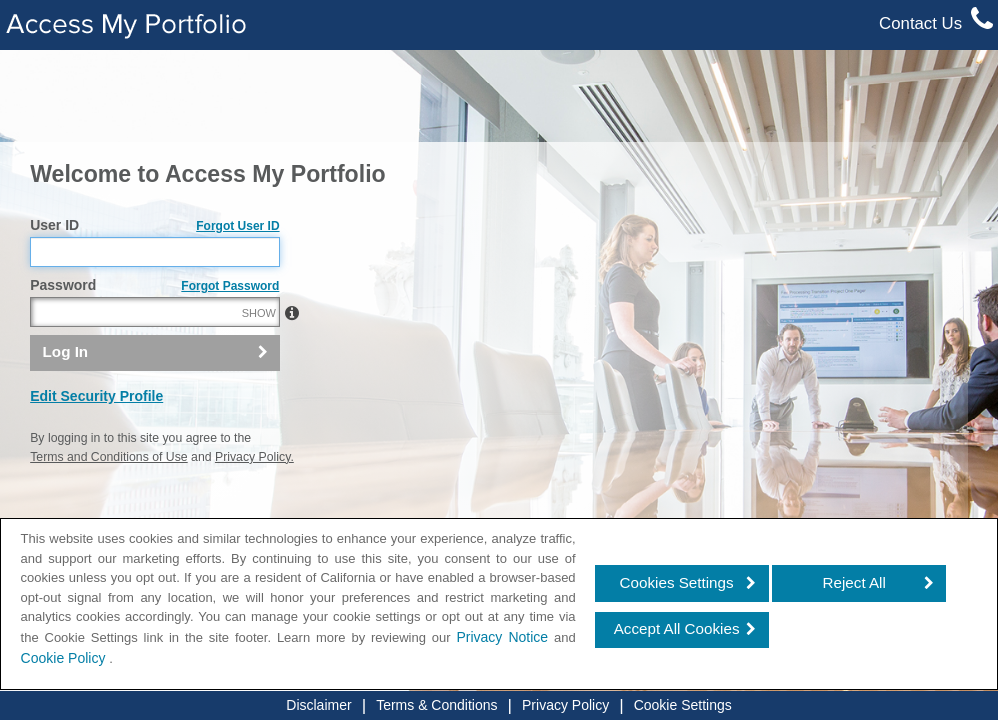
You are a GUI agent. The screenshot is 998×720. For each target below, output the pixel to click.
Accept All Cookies (677, 628)
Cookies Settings (677, 582)
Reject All (854, 582)
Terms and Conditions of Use (108, 457)
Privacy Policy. (254, 457)
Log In (66, 351)
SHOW (259, 313)
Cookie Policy (65, 658)
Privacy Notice (502, 637)
